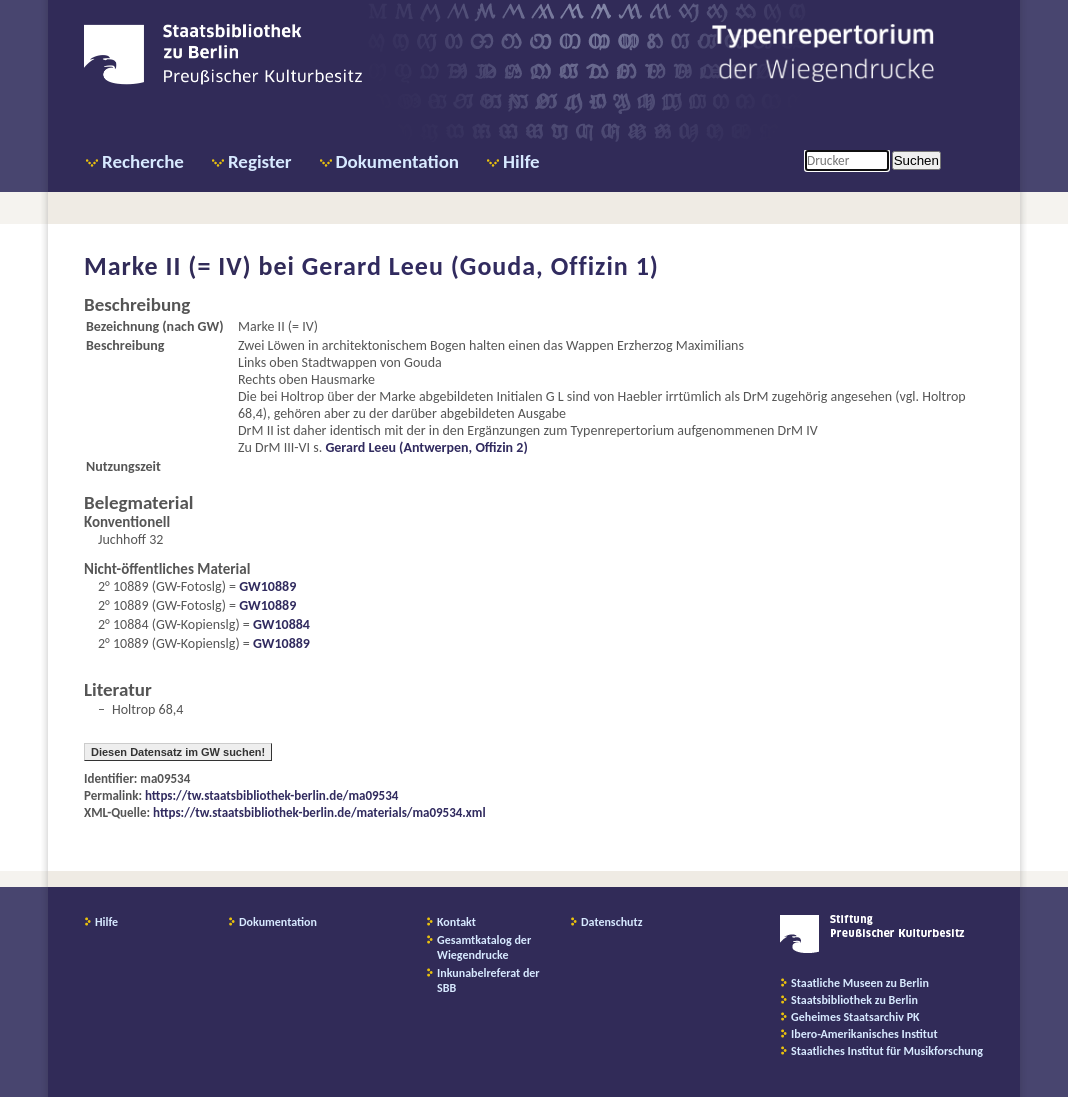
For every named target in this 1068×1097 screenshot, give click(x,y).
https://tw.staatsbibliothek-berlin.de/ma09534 (271, 795)
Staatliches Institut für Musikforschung (887, 1051)
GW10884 (281, 624)
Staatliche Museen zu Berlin (860, 983)
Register (260, 161)
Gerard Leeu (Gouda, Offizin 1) (480, 266)
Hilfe (521, 161)
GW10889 (267, 586)
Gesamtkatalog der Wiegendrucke (484, 947)
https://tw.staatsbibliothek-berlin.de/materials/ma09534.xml (319, 812)
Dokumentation (397, 161)
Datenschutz (612, 922)
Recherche (143, 161)
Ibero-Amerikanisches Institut (864, 1034)
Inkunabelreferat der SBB (488, 980)
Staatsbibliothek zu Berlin (854, 1000)
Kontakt (456, 922)
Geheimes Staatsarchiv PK (855, 1017)
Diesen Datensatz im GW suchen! (178, 752)
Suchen (916, 160)
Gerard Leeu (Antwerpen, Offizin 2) (426, 447)
